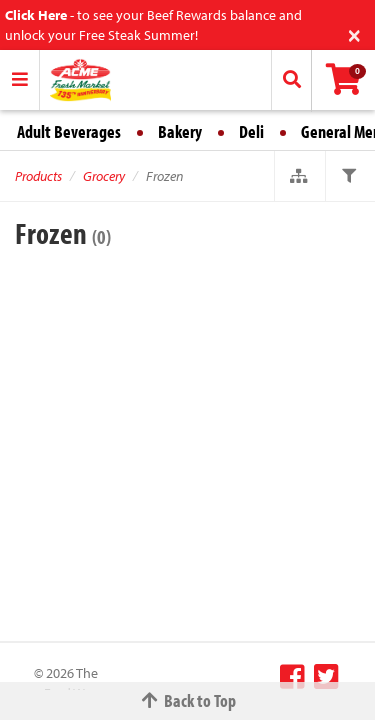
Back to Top (188, 700)
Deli (251, 131)
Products (38, 176)
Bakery (180, 131)
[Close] (354, 33)
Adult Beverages (69, 131)
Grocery (104, 176)
